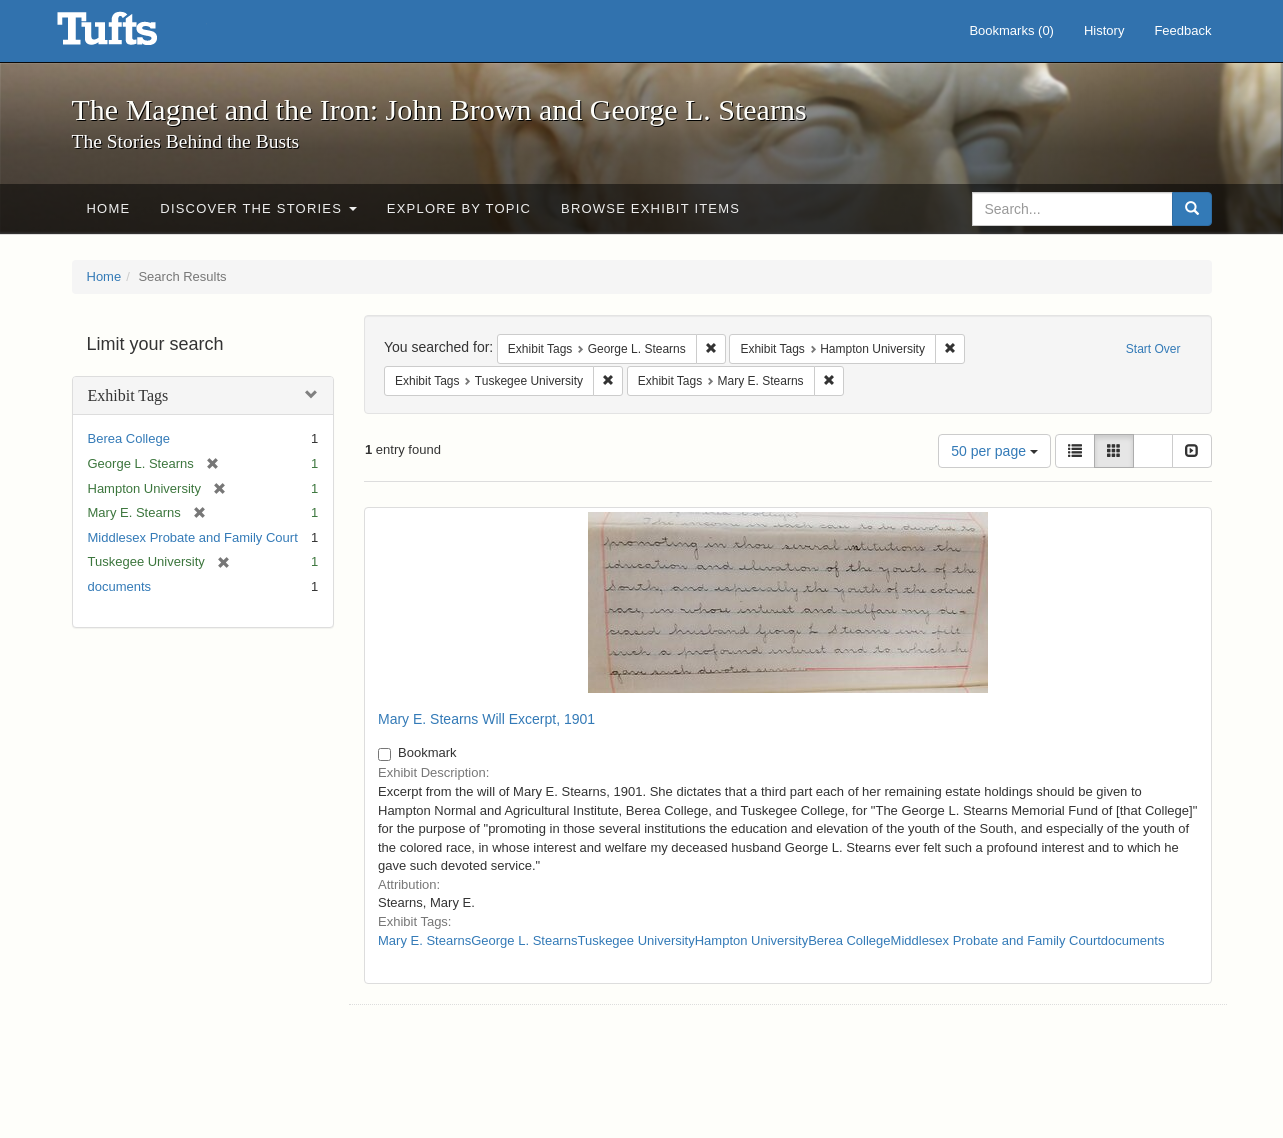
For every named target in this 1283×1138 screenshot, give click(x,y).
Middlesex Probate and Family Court (193, 537)
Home (109, 208)
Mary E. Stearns (424, 940)
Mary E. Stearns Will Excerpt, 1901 (486, 719)
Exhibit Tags (128, 395)
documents (120, 586)
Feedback (1182, 30)
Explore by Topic (459, 208)
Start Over (1153, 349)
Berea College (129, 438)
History (1104, 30)
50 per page (994, 451)
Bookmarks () (1011, 30)
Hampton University (751, 940)
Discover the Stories (258, 208)
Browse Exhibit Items (650, 208)
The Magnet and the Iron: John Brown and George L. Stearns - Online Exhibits (132, 35)
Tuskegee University (635, 940)
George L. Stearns (524, 940)
